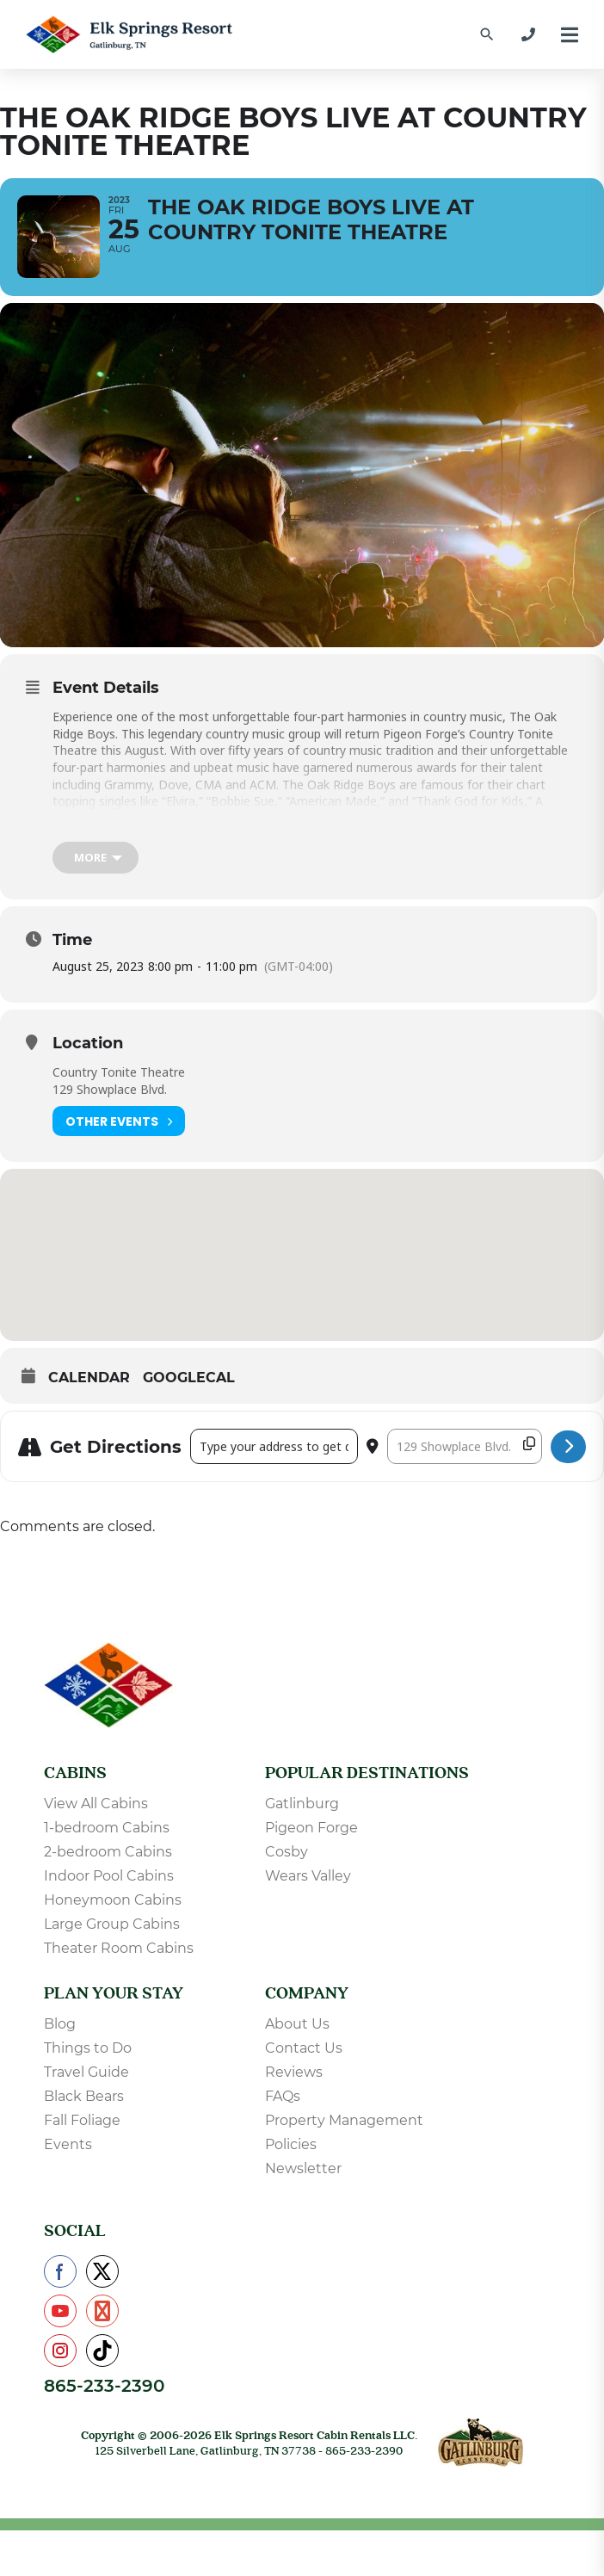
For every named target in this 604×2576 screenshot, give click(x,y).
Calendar (89, 1380)
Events (68, 2146)
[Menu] (569, 35)
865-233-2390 (104, 2387)
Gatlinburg (302, 1805)
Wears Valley (308, 1877)
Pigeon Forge (311, 1829)
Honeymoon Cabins (113, 1901)
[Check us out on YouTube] (60, 2312)
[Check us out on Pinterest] (102, 2312)
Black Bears (84, 2098)
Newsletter (303, 2170)
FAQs (282, 2098)
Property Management (344, 2122)
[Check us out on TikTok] (102, 2352)
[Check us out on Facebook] (60, 2273)
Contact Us (303, 2050)
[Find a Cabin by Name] (487, 34)
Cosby (286, 1853)
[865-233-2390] (528, 34)
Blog (60, 2025)
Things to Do (88, 2050)
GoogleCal (189, 1380)
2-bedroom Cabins (108, 1853)
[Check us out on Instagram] (60, 2352)
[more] (95, 860)
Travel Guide (86, 2074)
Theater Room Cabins (119, 1950)
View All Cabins (96, 1805)
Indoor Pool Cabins (109, 1877)
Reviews (294, 2074)
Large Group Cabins (112, 1926)
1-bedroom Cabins (106, 1829)
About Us (297, 2025)
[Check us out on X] (102, 2273)
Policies (291, 2146)
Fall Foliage (82, 2122)
